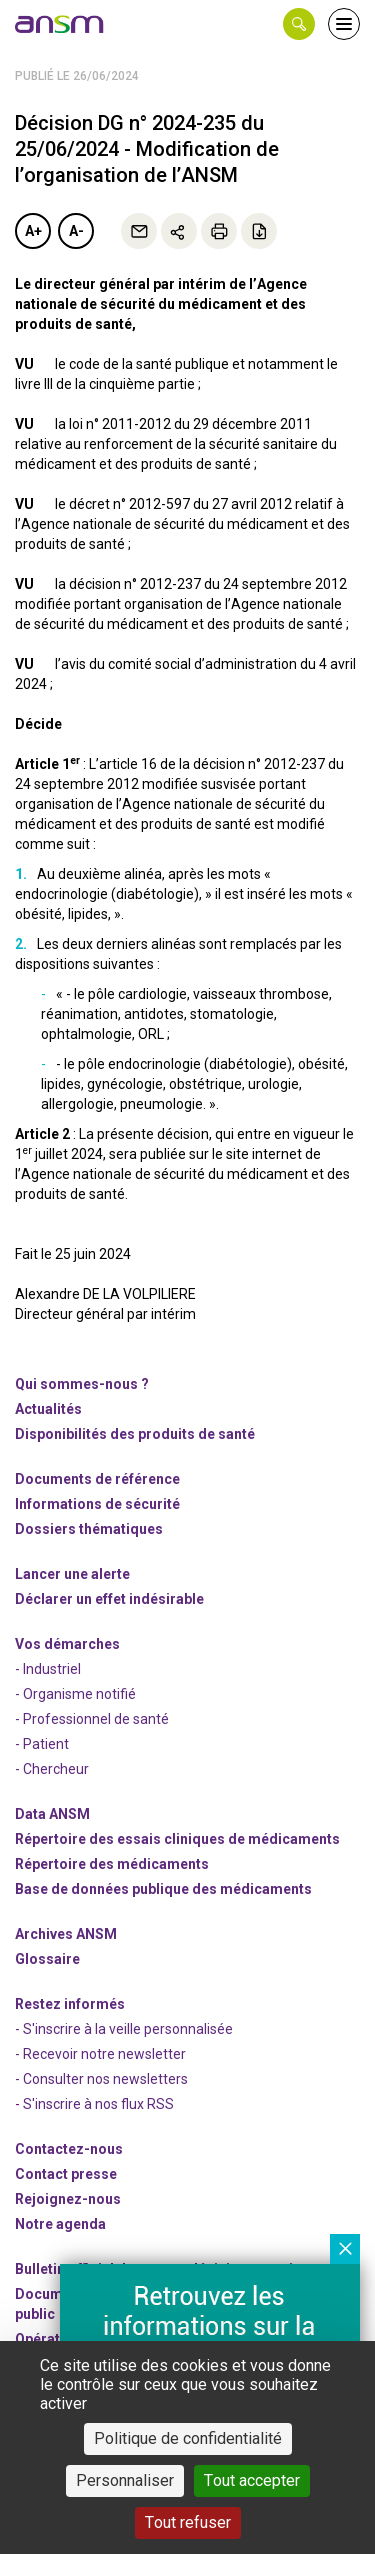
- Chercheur (52, 1769)
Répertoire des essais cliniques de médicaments (177, 1839)
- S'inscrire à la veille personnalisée (124, 2029)
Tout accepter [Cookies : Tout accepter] (252, 2480)
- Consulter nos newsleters (101, 2079)
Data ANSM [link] (52, 1814)
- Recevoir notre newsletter (100, 2054)
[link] (60, 24)
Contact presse (66, 2174)
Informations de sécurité (97, 1504)
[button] (299, 24)
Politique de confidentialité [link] (188, 2438)
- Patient (42, 1744)
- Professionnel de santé (92, 1719)
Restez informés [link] (70, 2004)
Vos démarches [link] (67, 1644)
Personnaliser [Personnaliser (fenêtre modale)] (125, 2480)
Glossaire (47, 1959)
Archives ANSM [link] (66, 1934)
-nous (68, 2199)
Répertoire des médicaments (112, 1864)
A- (76, 231)
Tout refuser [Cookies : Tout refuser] (188, 2522)
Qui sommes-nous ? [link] (82, 1384)
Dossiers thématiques (89, 1529)
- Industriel (48, 1669)
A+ (33, 231)
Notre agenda (60, 2224)
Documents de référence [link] (97, 1479)
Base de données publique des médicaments (163, 1889)
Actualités (48, 1409)
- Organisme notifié (75, 1694)
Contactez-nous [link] (69, 2149)
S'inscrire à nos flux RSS (98, 2104)
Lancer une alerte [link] (72, 1574)
